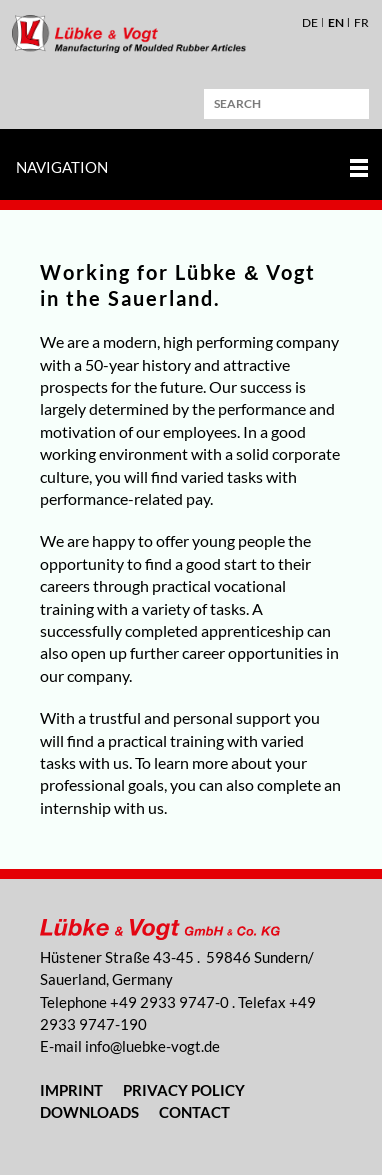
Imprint (71, 1090)
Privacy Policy (184, 1090)
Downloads (89, 1112)
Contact (194, 1112)
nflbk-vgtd (152, 1046)
